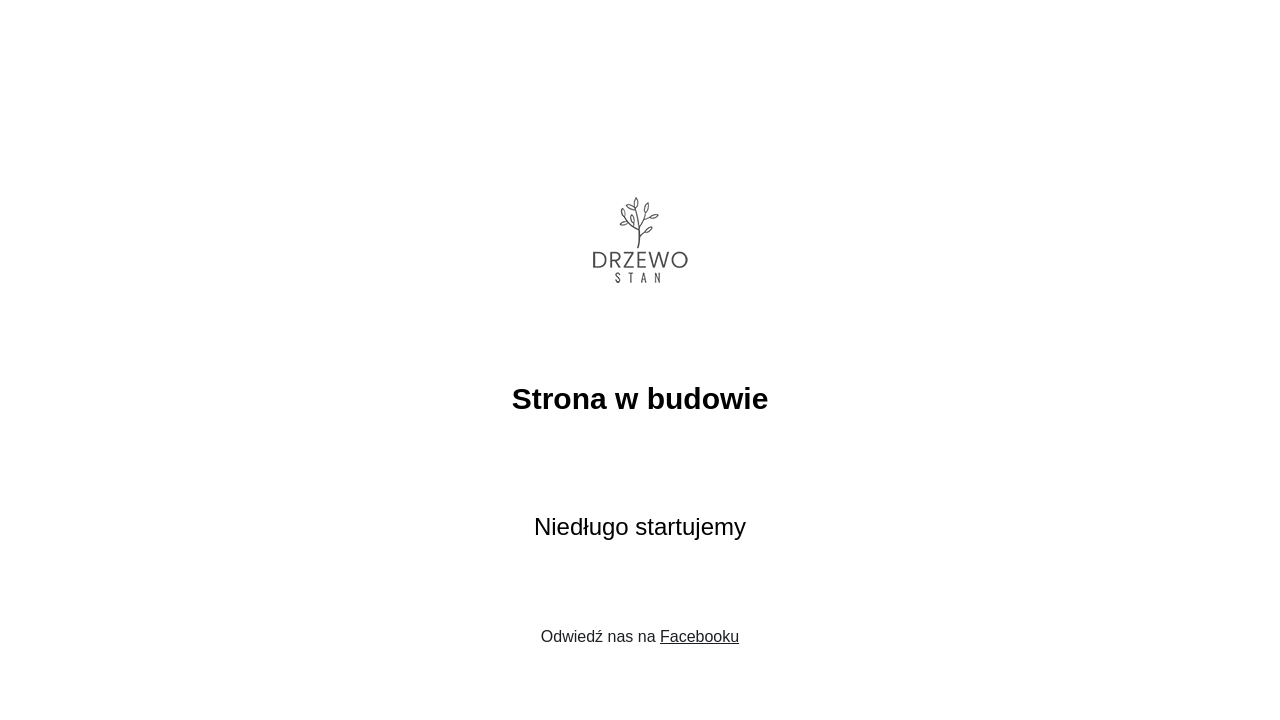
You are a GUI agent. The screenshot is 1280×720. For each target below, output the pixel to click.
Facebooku (699, 636)
